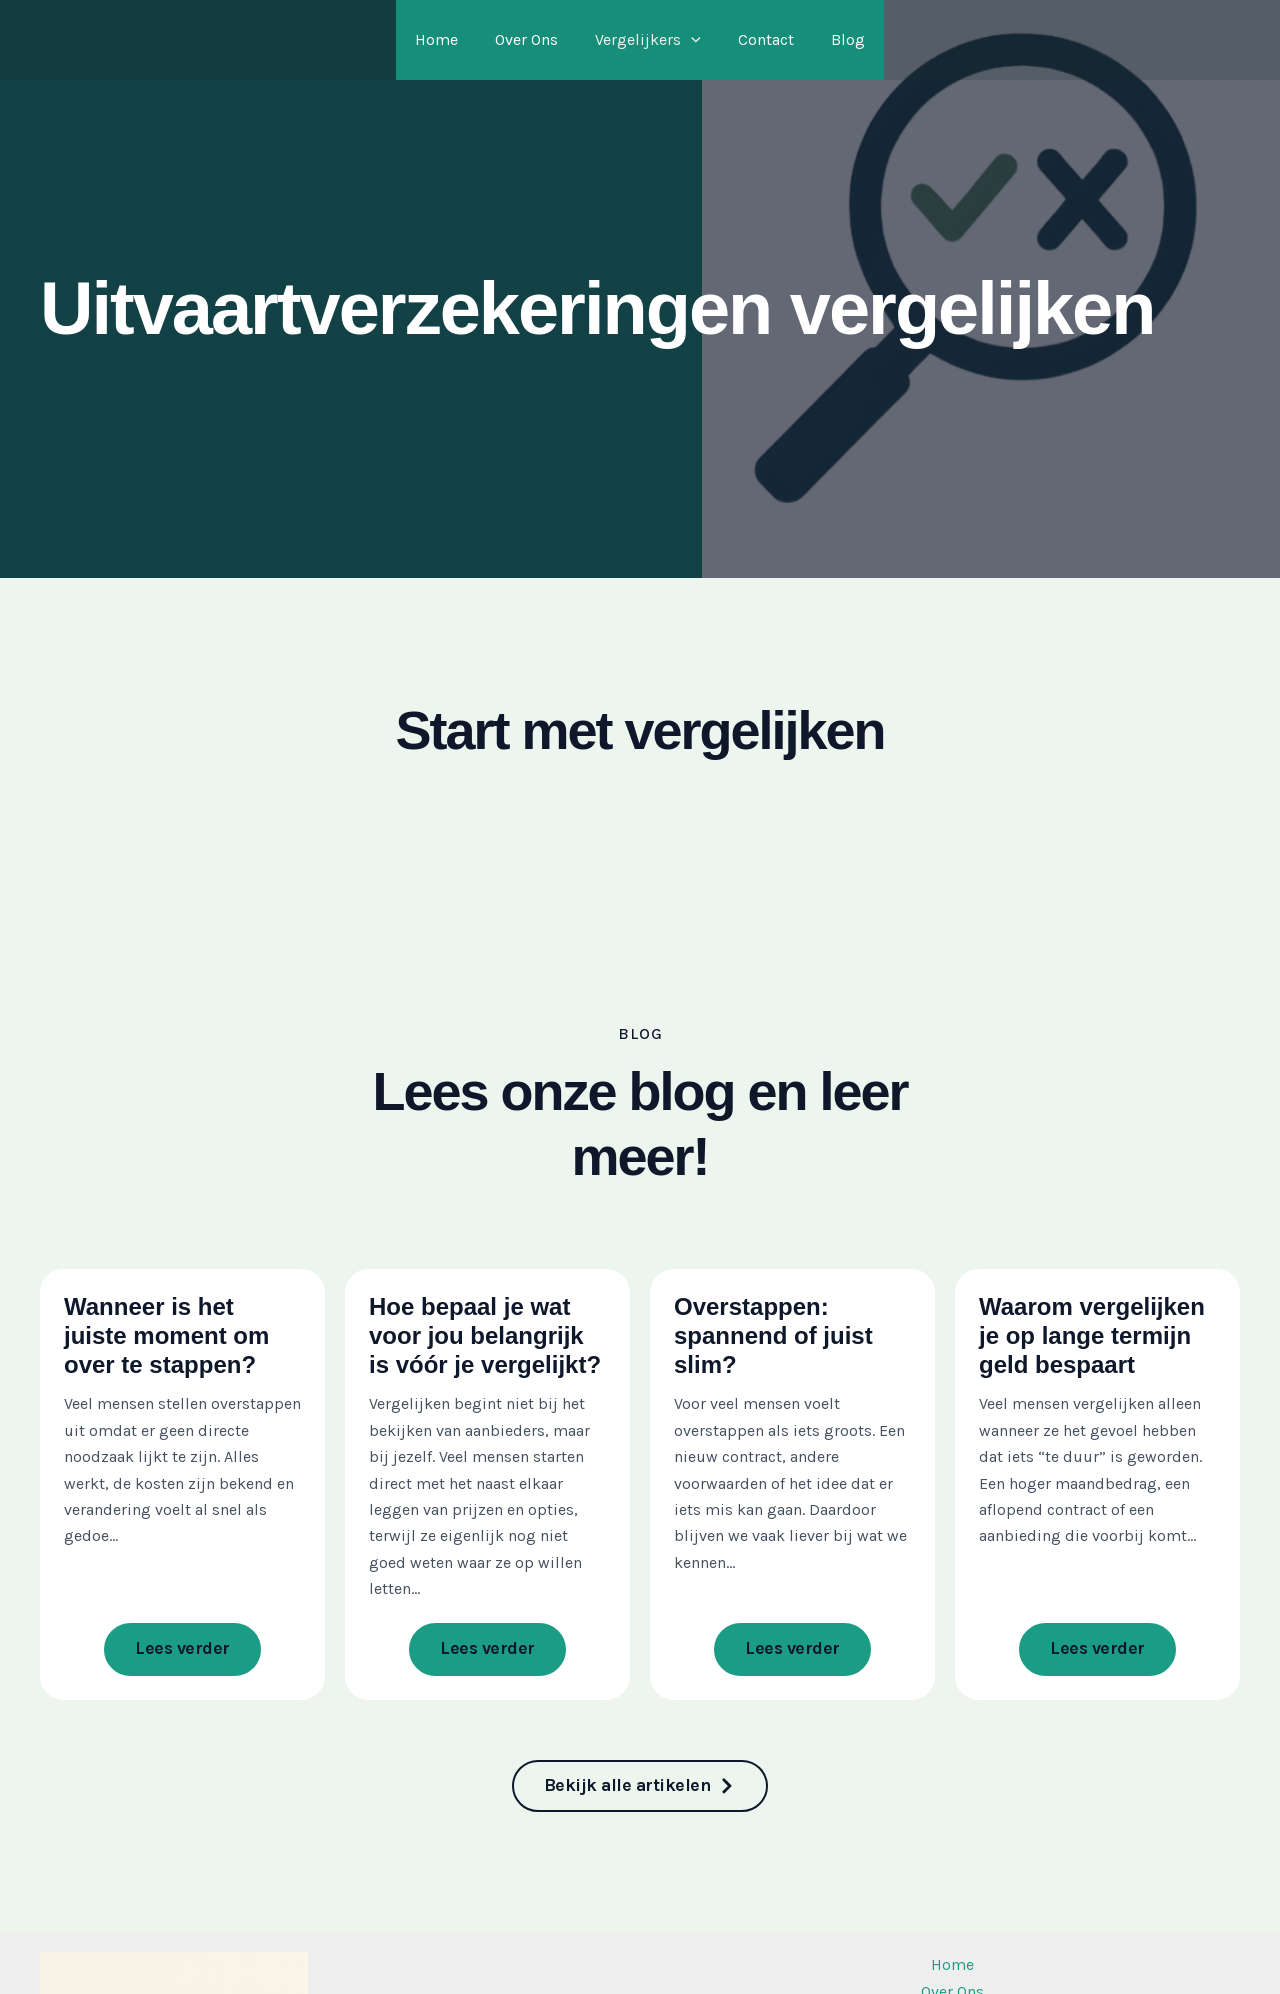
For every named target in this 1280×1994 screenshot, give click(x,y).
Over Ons (531, 39)
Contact (761, 39)
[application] (691, 40)
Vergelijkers (648, 40)
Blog (838, 39)
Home (446, 39)
